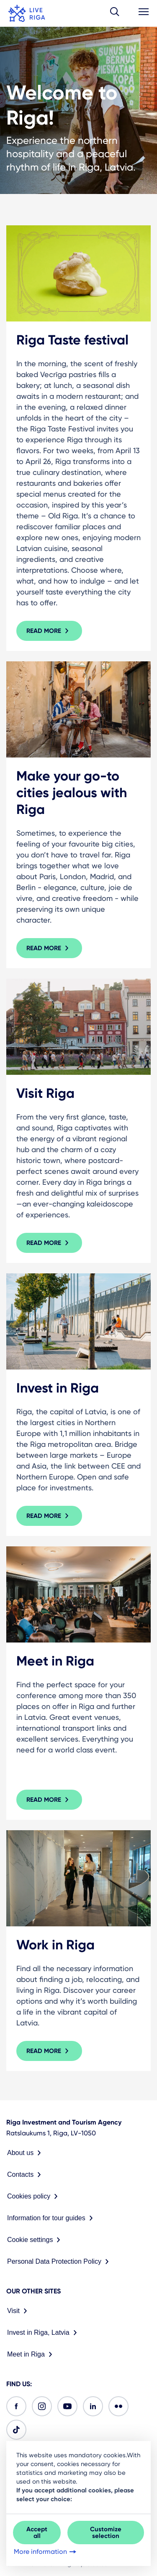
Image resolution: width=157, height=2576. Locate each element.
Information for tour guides (51, 2218)
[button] (114, 13)
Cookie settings (35, 2240)
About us (25, 2153)
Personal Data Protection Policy (59, 2262)
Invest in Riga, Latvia (43, 2333)
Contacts (25, 2175)
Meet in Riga (31, 2354)
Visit (19, 2311)
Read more (49, 631)
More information (46, 2552)
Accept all (36, 2532)
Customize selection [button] (105, 2532)
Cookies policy (34, 2196)
